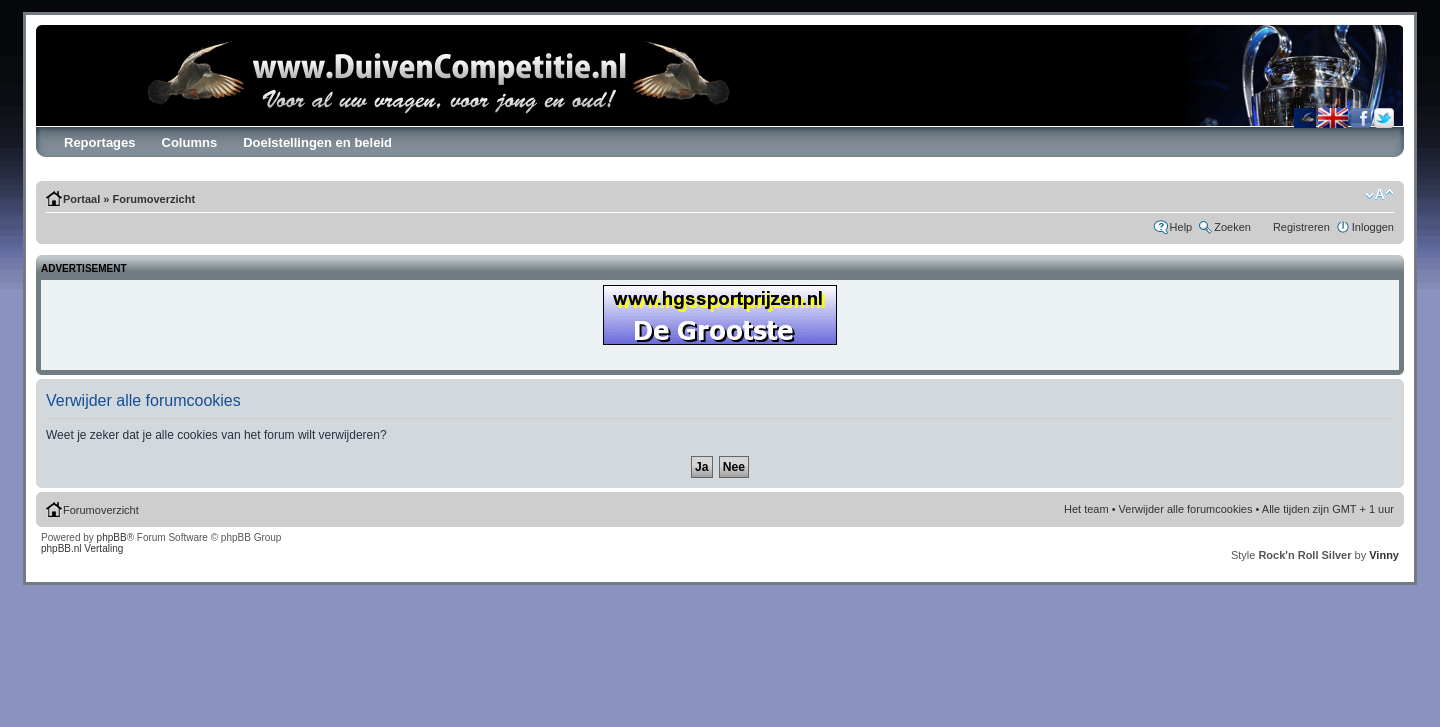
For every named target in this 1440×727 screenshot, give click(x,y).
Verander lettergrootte (1379, 195)
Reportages (100, 142)
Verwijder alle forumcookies (1186, 509)
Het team (1086, 509)
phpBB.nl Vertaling (82, 548)
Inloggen (1373, 227)
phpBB (112, 537)
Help (1181, 227)
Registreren (1301, 227)
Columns (190, 142)
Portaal (81, 199)
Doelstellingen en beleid (317, 142)
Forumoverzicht (154, 199)
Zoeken (1232, 227)
